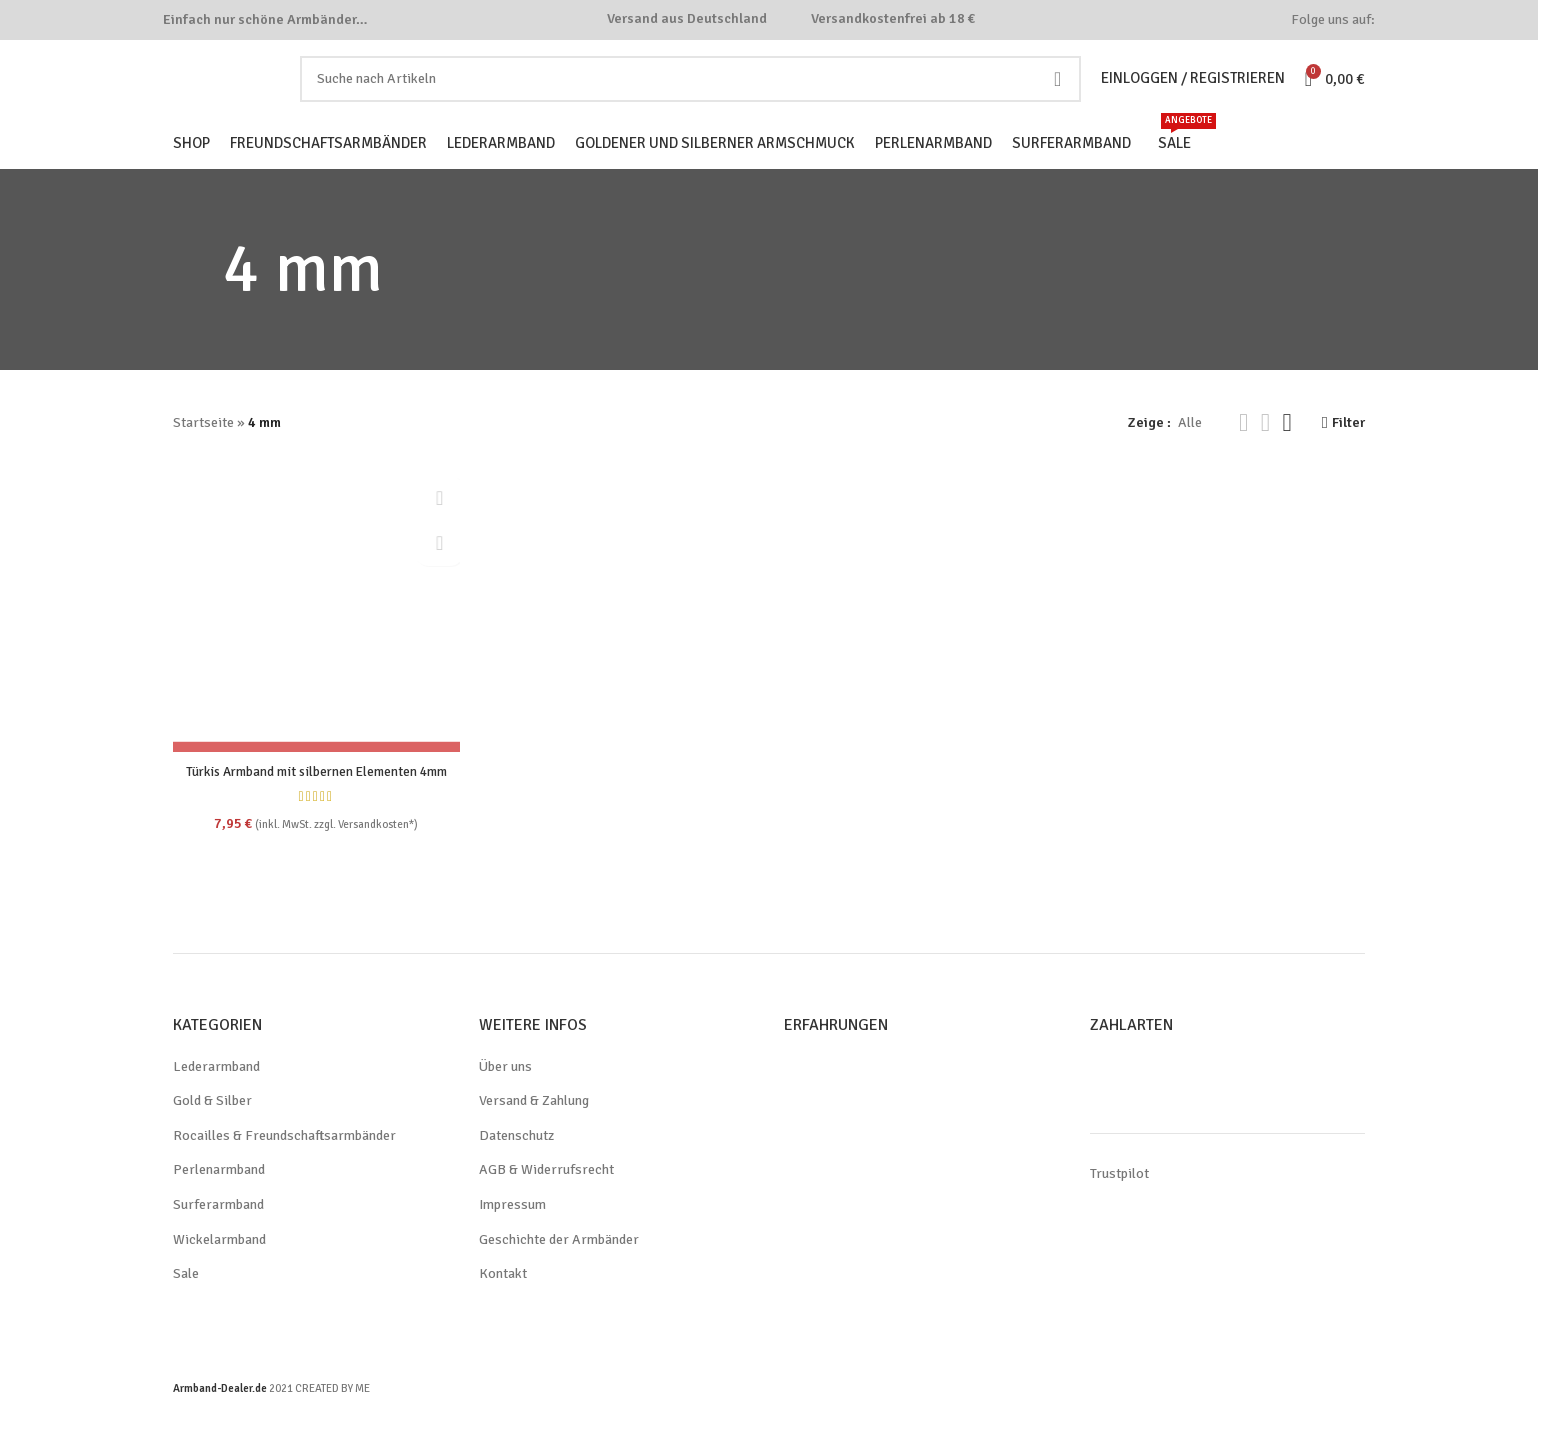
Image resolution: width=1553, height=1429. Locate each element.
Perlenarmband (221, 1200)
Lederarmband (218, 1096)
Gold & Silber (214, 1130)
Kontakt (502, 1303)
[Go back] (198, 297)
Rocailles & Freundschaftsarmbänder (288, 1165)
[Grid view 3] (1263, 450)
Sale (187, 1303)
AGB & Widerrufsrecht (548, 1200)
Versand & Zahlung (538, 1130)
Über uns (507, 1096)
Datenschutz (518, 1165)
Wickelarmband (221, 1269)
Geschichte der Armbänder (562, 1269)
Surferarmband (219, 1234)
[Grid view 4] (1285, 450)
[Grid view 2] (1242, 450)
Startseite (202, 450)
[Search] (695, 94)
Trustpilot (1118, 1203)
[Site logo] (247, 93)
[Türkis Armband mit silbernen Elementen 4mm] (314, 634)
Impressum (513, 1234)
